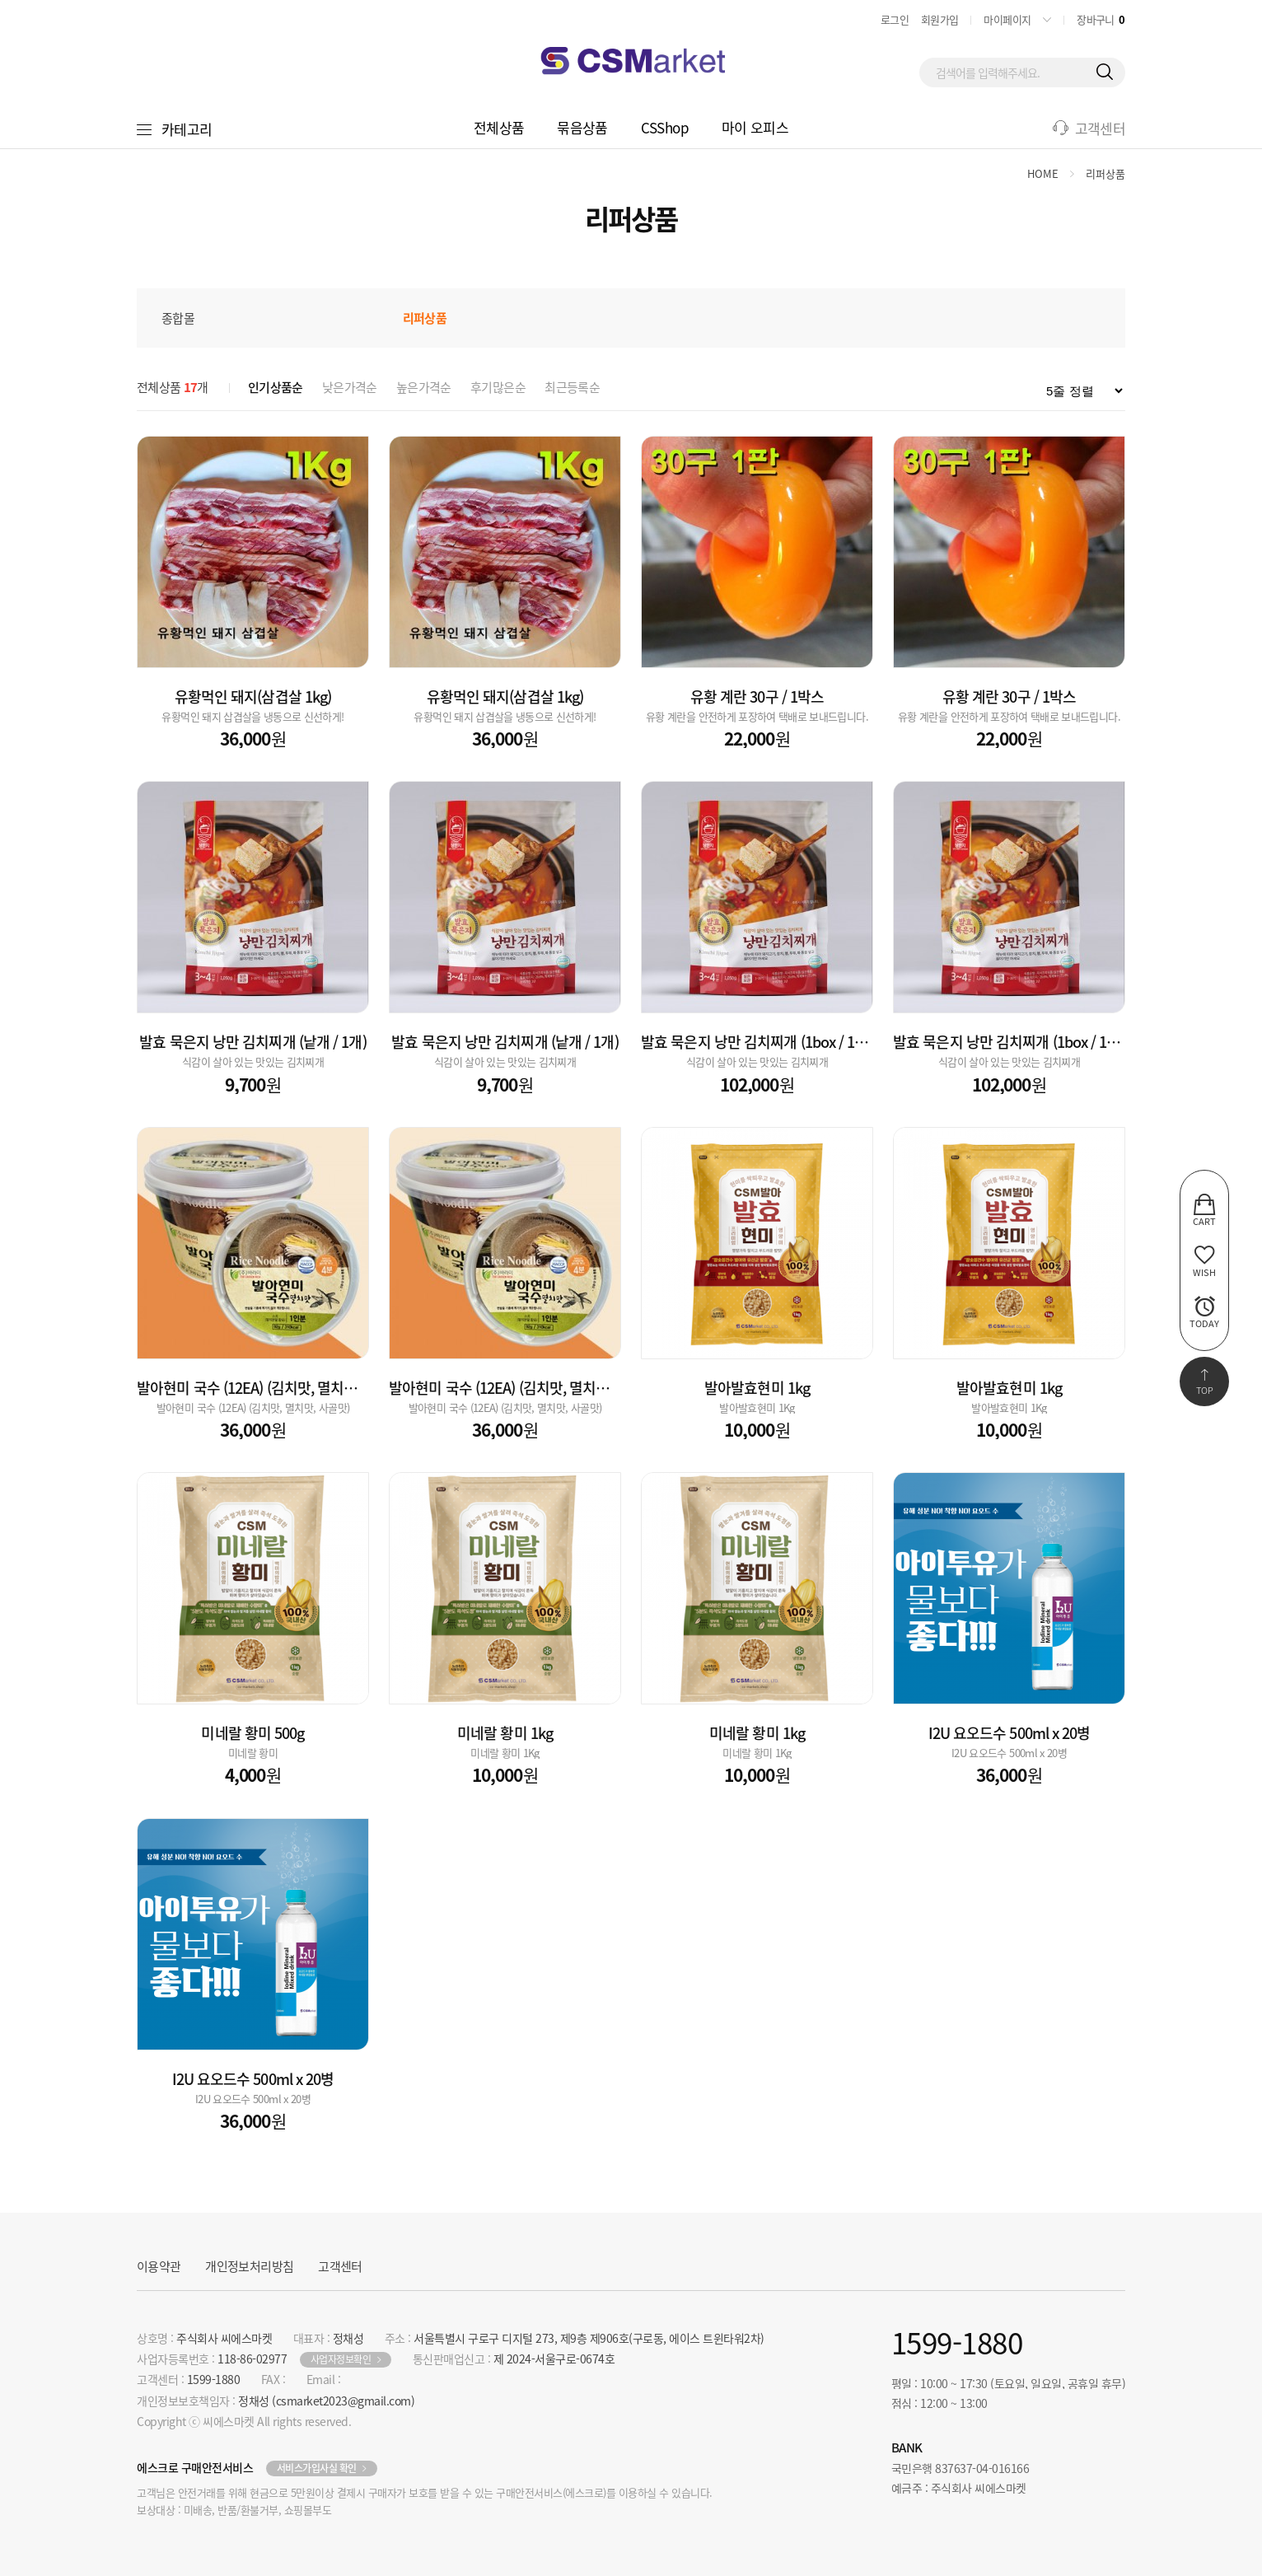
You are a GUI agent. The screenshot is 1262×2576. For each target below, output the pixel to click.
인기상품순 (275, 387)
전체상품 (499, 127)
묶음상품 (582, 127)
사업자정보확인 (341, 2359)
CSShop (665, 127)
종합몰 (177, 318)
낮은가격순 (349, 387)
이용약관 (158, 2266)
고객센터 (1100, 128)
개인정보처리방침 (249, 2266)
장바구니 (1100, 19)
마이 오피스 (755, 127)
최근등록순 (572, 387)
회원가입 (939, 19)
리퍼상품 (1105, 173)
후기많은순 (498, 387)
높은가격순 (423, 387)
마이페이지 (1007, 19)
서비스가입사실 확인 (317, 2468)
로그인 (895, 19)
